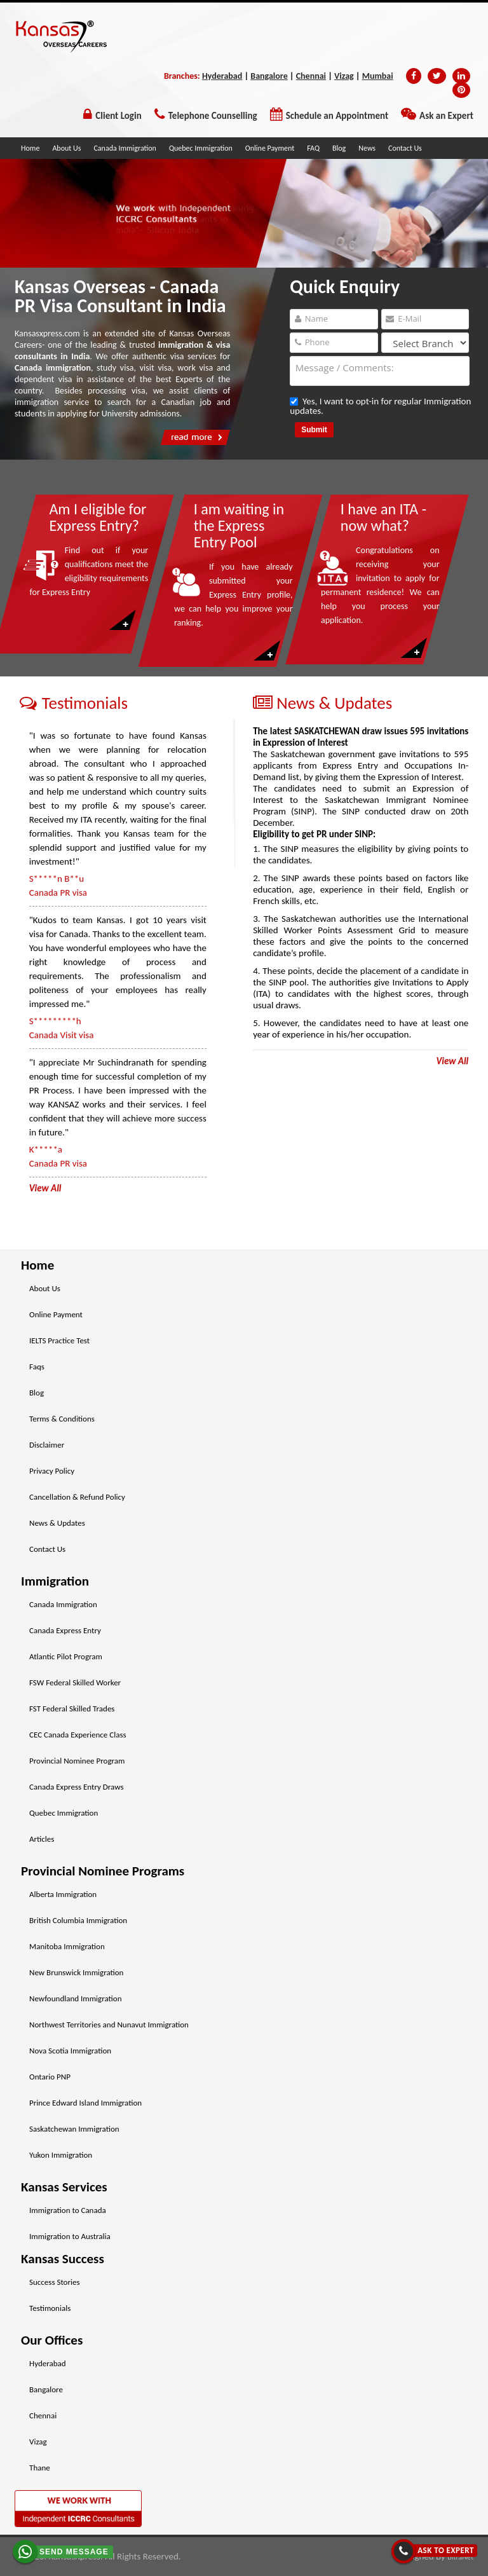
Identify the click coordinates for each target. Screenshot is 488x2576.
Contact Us (405, 148)
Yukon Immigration (60, 2155)
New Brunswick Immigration (76, 1972)
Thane (39, 2467)
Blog (339, 148)
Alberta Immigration (63, 1894)
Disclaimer (46, 1445)
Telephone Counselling (212, 115)
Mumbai (377, 76)
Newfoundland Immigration (75, 1998)
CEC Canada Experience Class (77, 1734)
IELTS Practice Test (59, 1340)
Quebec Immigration (201, 148)
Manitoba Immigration (67, 1946)
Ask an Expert (446, 115)
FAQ (313, 148)
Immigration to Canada (67, 2210)
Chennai (311, 76)
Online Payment (269, 148)
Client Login (118, 115)
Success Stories (54, 2282)
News (367, 148)
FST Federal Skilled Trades (71, 1708)
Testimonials (50, 2308)
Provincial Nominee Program (77, 1761)
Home (30, 148)
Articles (41, 1839)
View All (452, 1061)
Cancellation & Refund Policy (77, 1497)
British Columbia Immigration (78, 1920)
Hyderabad (222, 76)
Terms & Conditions (62, 1419)
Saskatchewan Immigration (74, 2129)
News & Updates (57, 1523)
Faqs (36, 1366)
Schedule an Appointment (337, 115)
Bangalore (268, 76)
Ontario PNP (50, 2076)
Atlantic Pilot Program (65, 1656)
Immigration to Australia (70, 2236)
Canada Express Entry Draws (76, 1787)
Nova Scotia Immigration (70, 2050)
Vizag (344, 76)
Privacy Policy (51, 1471)
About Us (66, 148)
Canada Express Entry (65, 1630)
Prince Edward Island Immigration (85, 2103)
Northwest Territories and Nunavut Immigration (109, 2024)
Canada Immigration (124, 148)
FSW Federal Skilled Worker (75, 1682)
